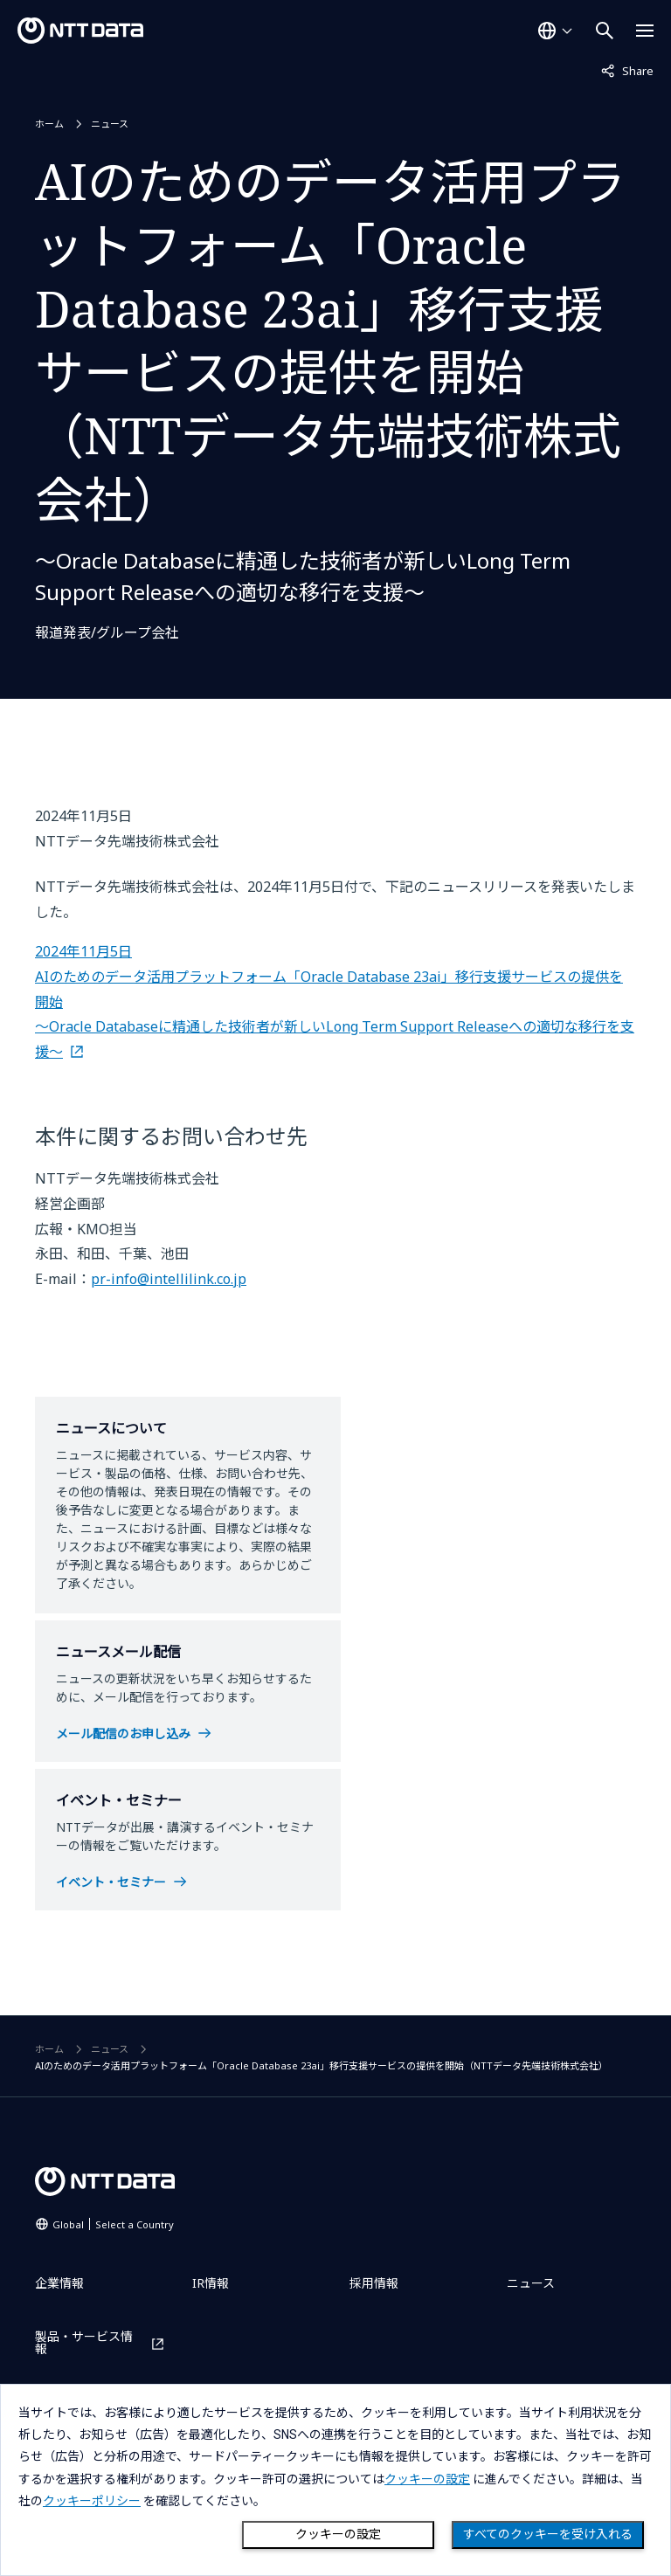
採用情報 (373, 2283)
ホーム (49, 123)
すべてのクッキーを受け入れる (548, 2534)
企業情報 (59, 2283)
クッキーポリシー (92, 2501)
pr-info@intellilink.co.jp (168, 1278)
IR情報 (210, 2283)
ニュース (109, 123)
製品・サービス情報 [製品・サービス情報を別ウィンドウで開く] (84, 2343)
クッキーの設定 (338, 2534)
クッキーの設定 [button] (427, 2479)
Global (113, 2224)
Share (627, 70)
